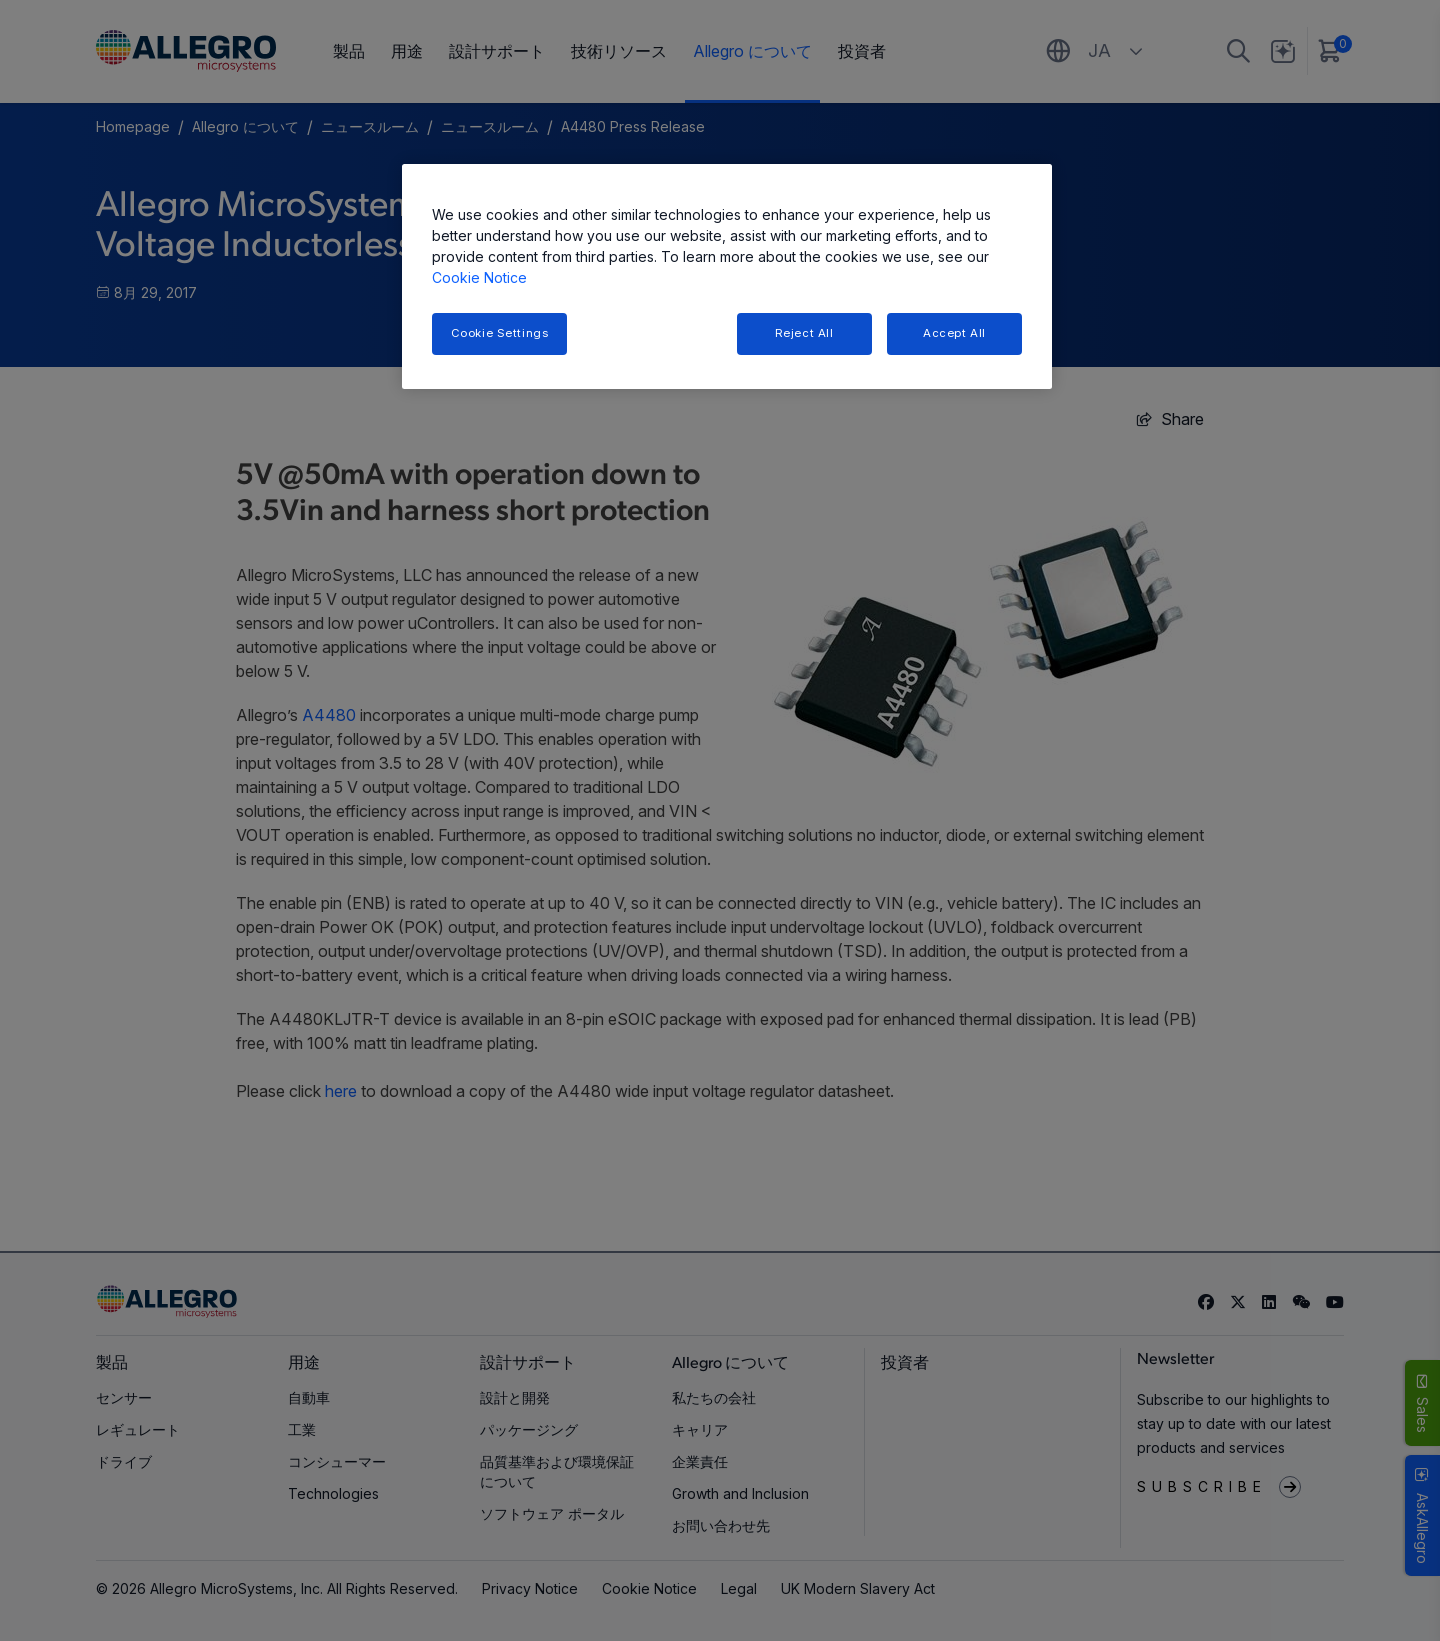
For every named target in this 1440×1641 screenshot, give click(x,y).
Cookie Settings (500, 333)
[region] (727, 276)
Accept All (954, 333)
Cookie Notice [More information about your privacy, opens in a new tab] (479, 277)
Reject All (804, 333)
